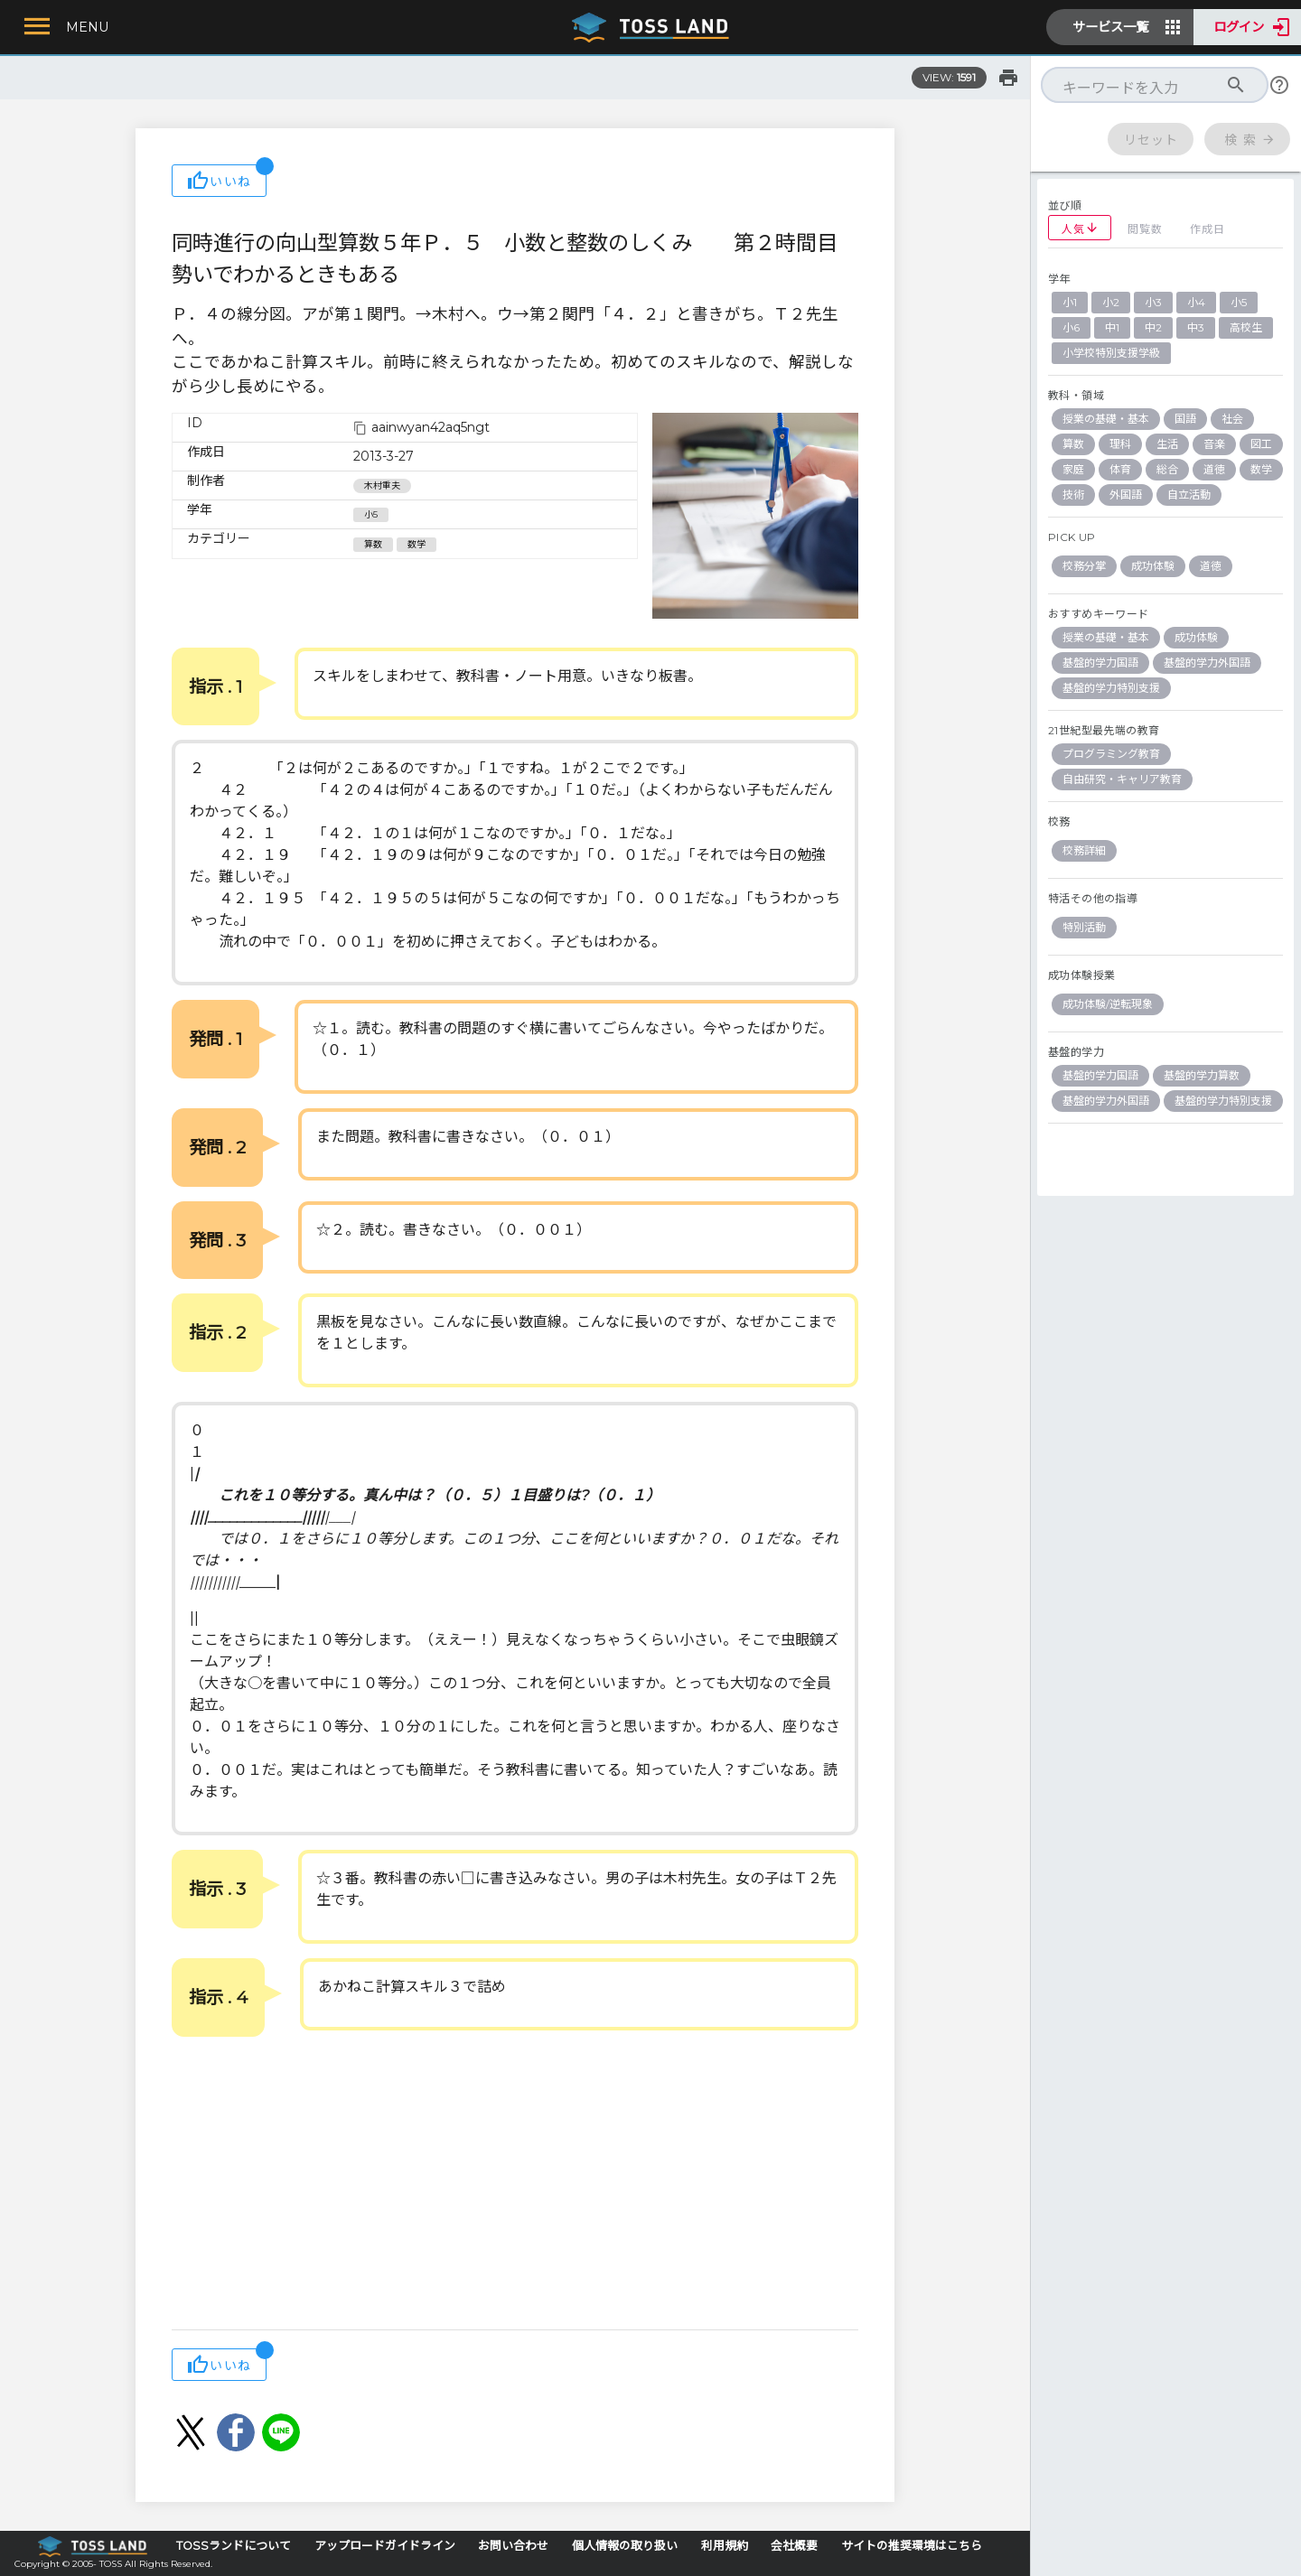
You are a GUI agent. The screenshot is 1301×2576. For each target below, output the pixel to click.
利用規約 (724, 2546)
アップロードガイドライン (384, 2546)
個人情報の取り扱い (625, 2546)
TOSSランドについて (233, 2546)
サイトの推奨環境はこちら (911, 2546)
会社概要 (794, 2546)
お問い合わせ (513, 2546)
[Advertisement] (515, 2184)
